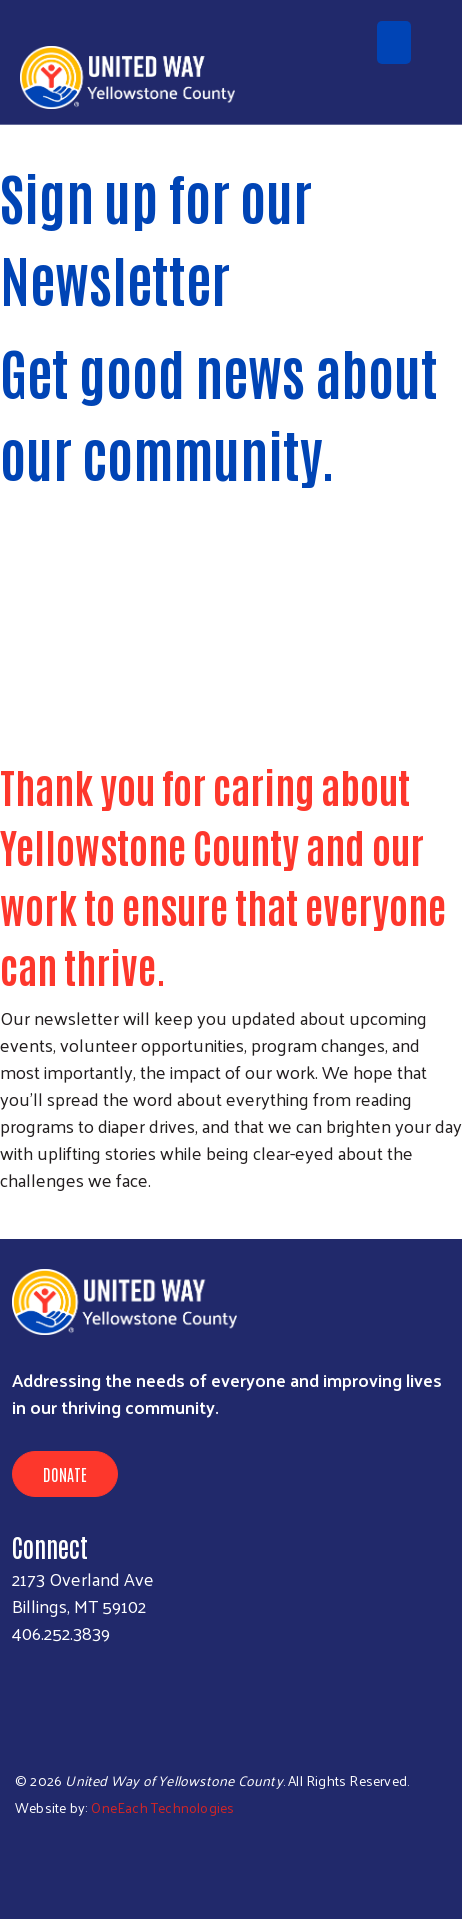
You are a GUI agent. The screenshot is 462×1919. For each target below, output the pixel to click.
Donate (65, 1474)
